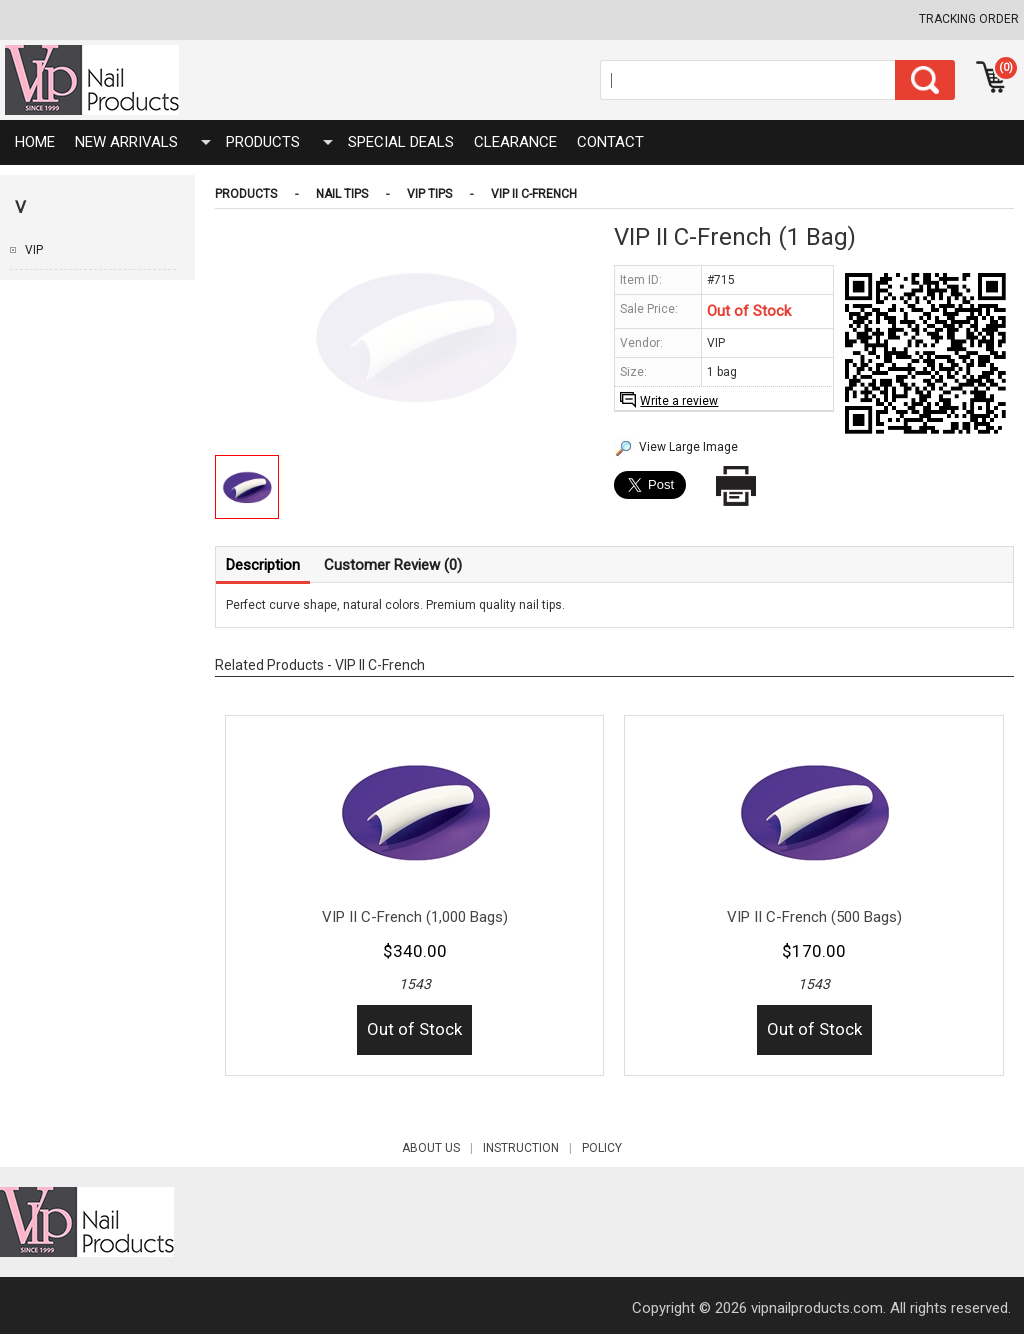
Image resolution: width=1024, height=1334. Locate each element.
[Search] (748, 80)
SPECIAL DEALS (401, 142)
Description (263, 565)
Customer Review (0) (393, 565)
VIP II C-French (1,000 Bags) (415, 917)
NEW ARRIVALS (126, 142)
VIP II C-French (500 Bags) (814, 917)
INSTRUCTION (532, 1148)
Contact (610, 142)
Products (263, 142)
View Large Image (688, 447)
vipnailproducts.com (817, 1308)
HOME (35, 142)
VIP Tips (429, 194)
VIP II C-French (534, 194)
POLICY (602, 1148)
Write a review (679, 401)
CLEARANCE (515, 142)
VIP (34, 250)
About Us (442, 1148)
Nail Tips (342, 194)
